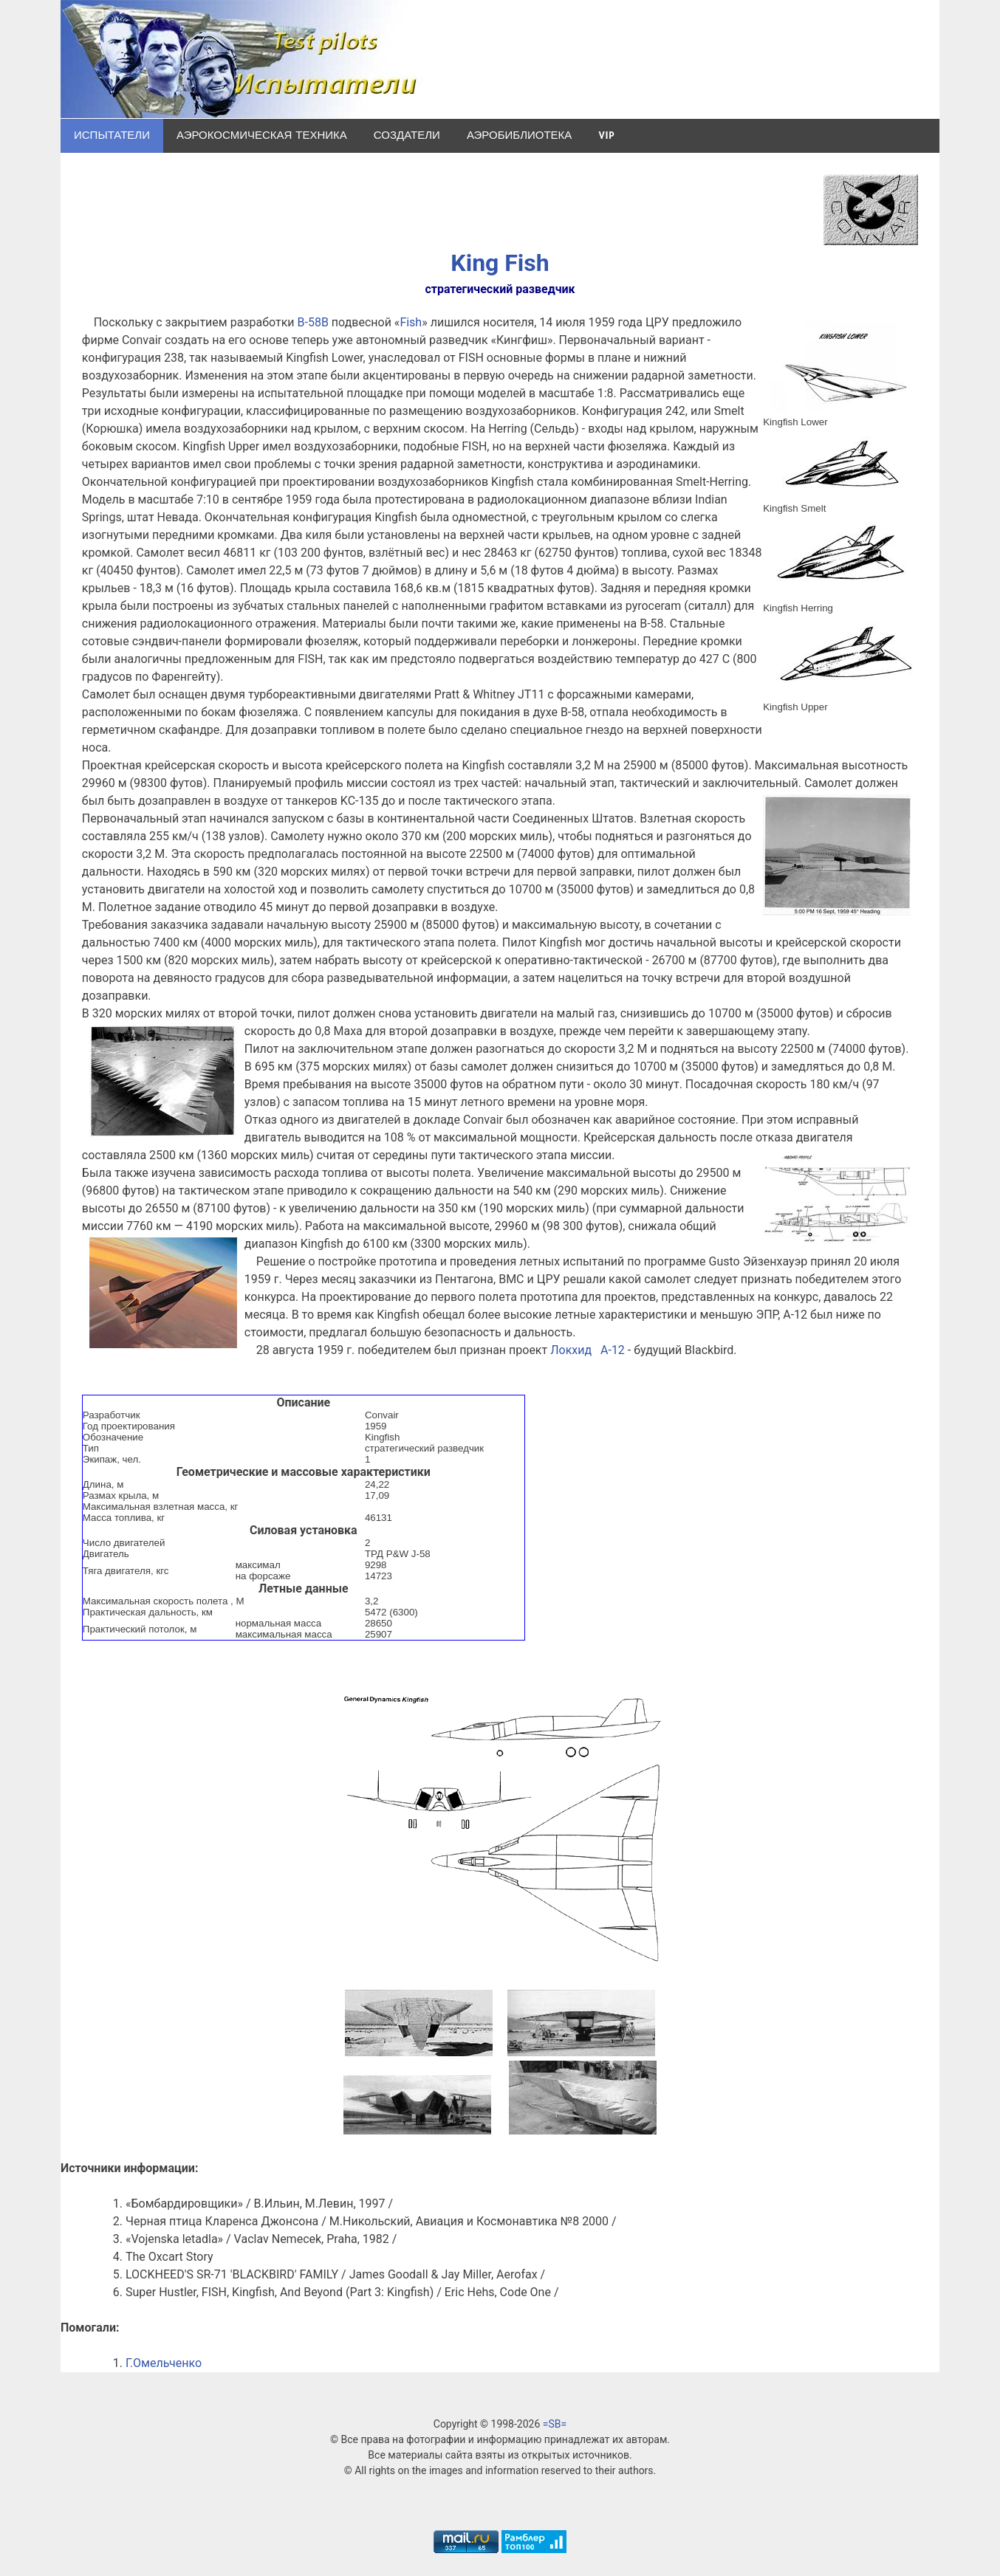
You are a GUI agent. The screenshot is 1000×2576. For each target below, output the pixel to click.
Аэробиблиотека (519, 135)
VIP (606, 135)
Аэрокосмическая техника (262, 135)
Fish (411, 322)
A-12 (612, 1350)
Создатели (407, 135)
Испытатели (112, 135)
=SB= (554, 2424)
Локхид (571, 1350)
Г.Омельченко (164, 2363)
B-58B (313, 322)
